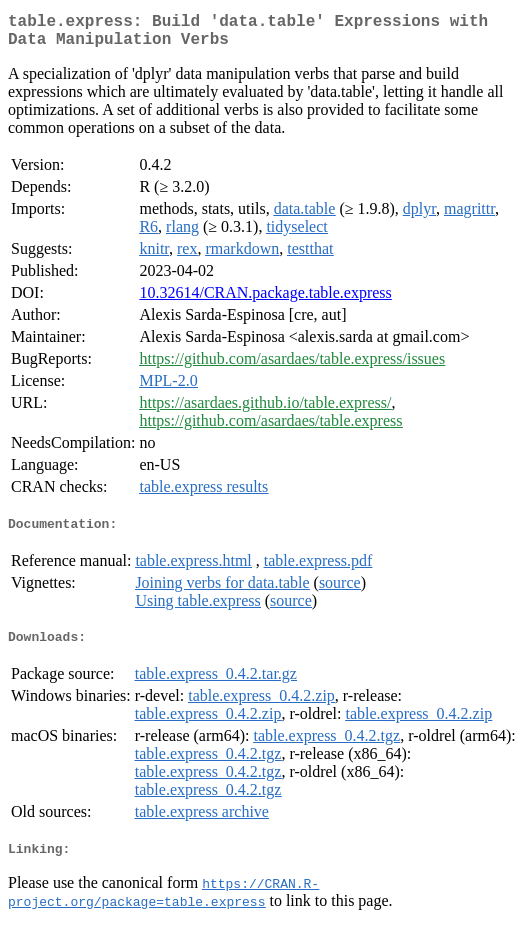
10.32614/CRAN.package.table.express (265, 300)
